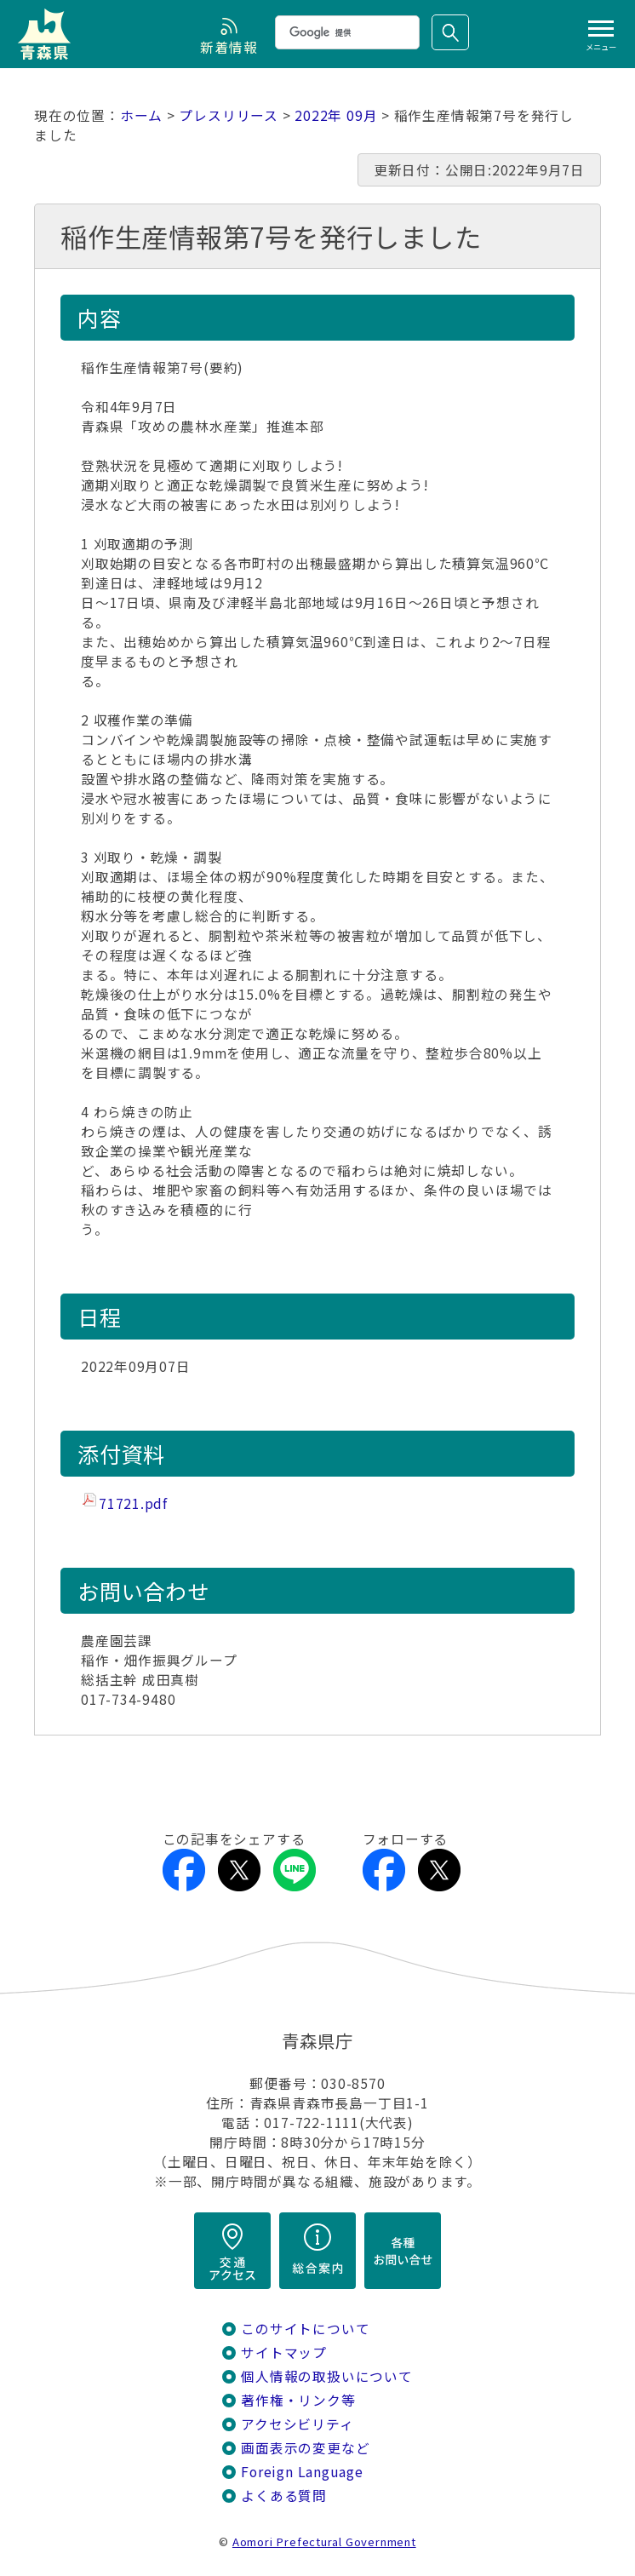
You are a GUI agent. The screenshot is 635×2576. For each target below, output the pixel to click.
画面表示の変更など (305, 2448)
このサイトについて (305, 2328)
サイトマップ (284, 2352)
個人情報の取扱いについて (326, 2376)
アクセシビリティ (297, 2424)
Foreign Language (302, 2471)
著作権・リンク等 (298, 2400)
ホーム (141, 115)
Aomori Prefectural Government (324, 2541)
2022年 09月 (336, 115)
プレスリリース (228, 115)
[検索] (345, 32)
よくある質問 (284, 2495)
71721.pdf (133, 1503)
